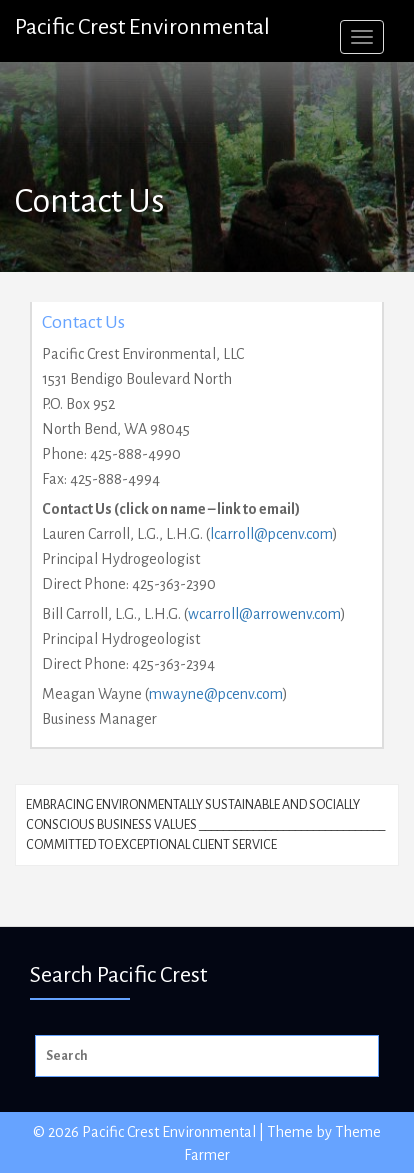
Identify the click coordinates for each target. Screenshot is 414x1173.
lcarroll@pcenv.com (271, 534)
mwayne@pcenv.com (216, 694)
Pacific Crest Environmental (142, 27)
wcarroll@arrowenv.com (264, 614)
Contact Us (83, 322)
